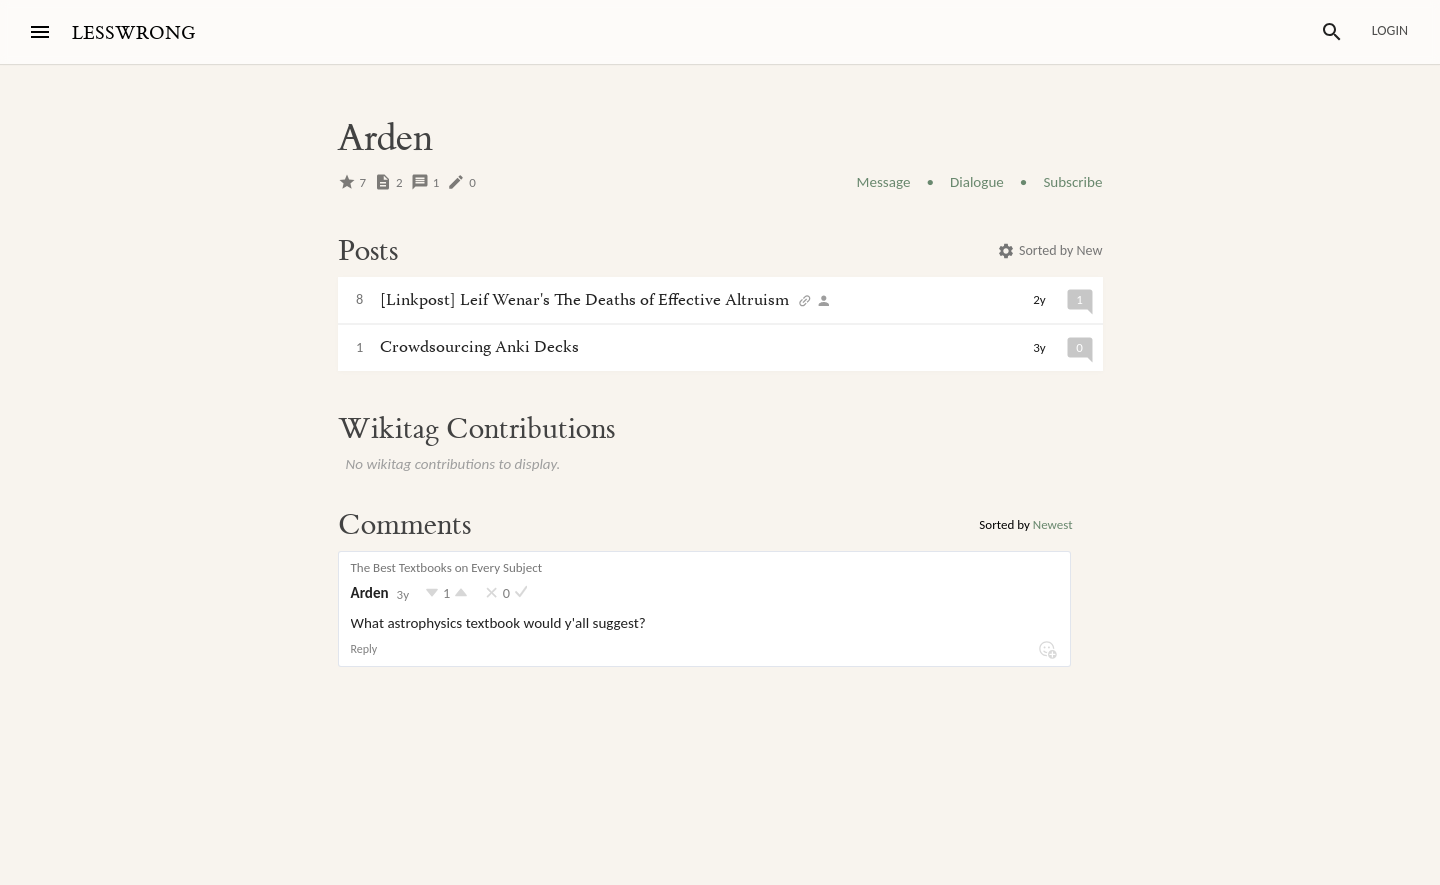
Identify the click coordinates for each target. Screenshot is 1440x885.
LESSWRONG (133, 33)
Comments (404, 525)
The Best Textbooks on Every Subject (447, 567)
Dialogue (977, 182)
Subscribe (1072, 182)
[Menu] (40, 32)
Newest (1053, 524)
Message (884, 182)
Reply (364, 649)
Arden (370, 593)
